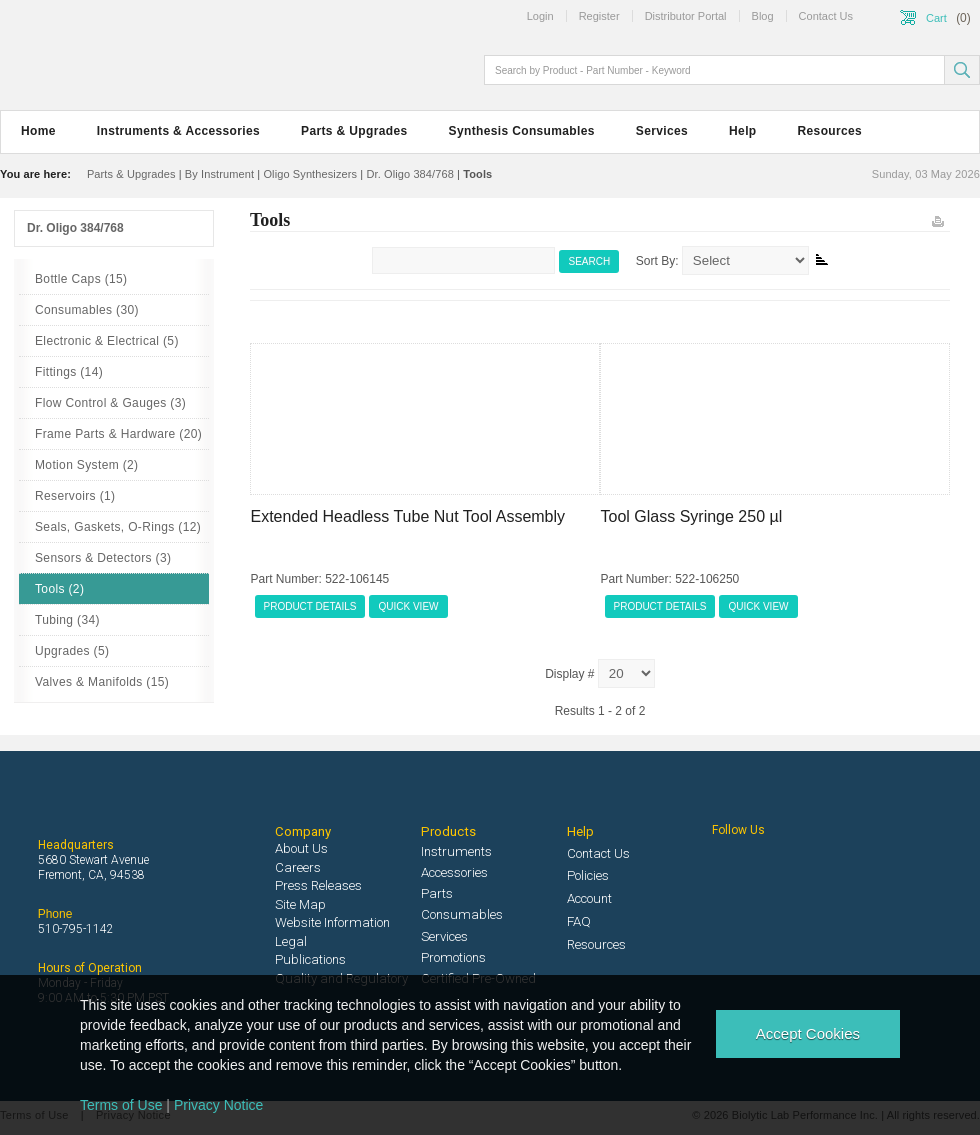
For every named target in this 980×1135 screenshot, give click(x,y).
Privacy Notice (218, 1105)
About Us (301, 848)
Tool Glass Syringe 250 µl (692, 516)
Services (662, 131)
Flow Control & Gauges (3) (110, 403)
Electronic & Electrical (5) (107, 341)
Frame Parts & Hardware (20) (118, 434)
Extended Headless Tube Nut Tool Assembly (408, 516)
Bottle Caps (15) (81, 279)
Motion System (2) (86, 465)
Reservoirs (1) (75, 496)
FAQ (579, 921)
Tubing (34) (67, 620)
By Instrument (219, 174)
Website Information (332, 922)
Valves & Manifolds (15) (102, 682)
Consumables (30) (87, 310)
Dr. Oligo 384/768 (409, 174)
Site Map (300, 904)
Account (589, 898)
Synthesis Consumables (522, 131)
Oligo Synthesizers (310, 174)
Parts (437, 893)
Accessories (454, 872)
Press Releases (318, 885)
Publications (310, 959)
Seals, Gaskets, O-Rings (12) (118, 527)
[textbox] (716, 70)
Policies (588, 875)
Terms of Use (121, 1105)
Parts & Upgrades (354, 131)
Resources (830, 131)
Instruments (456, 851)
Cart (936, 18)
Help (742, 131)
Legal (291, 941)
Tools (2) (59, 589)
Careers (298, 867)
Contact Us (598, 853)
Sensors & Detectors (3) (103, 558)
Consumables (462, 914)
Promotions (453, 957)
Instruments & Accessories (178, 131)
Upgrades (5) (72, 651)
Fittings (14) (69, 372)
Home (38, 131)
